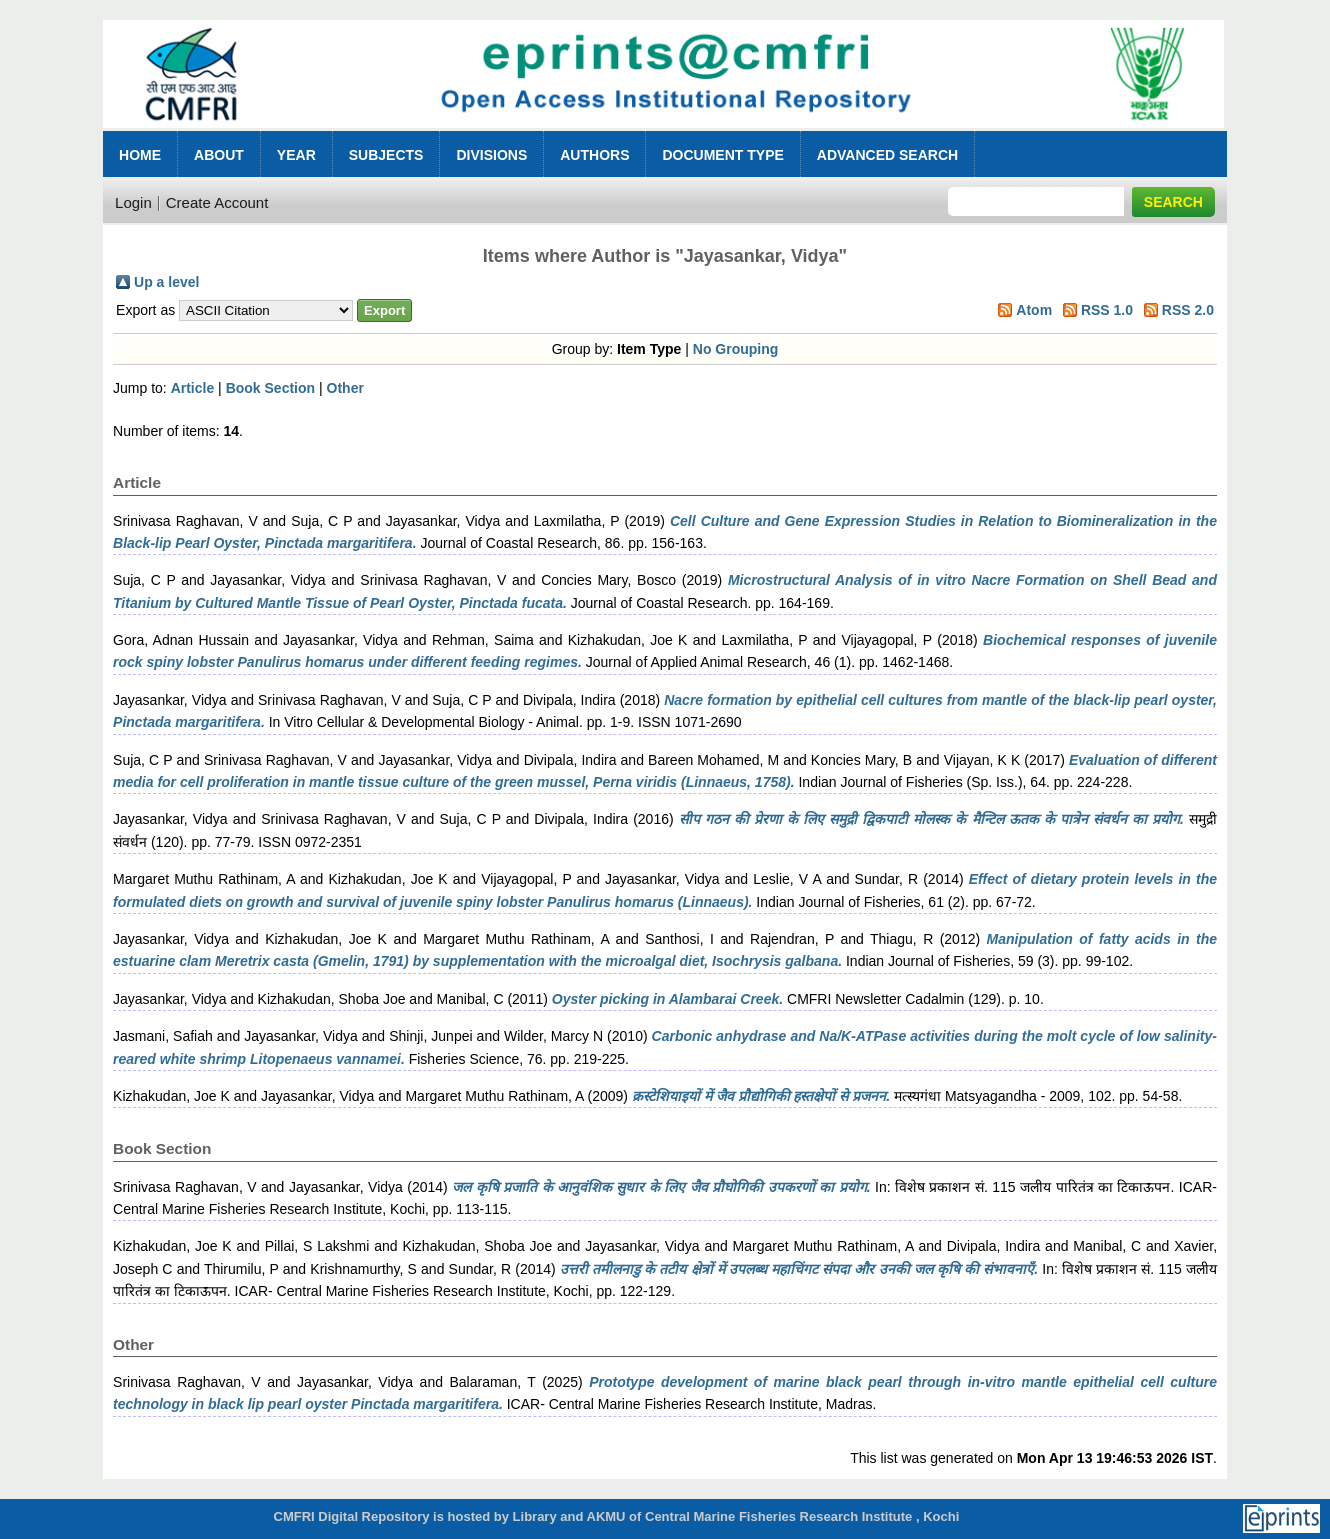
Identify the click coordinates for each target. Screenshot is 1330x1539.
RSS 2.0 (1188, 310)
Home (140, 155)
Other (345, 388)
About (219, 155)
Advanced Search (887, 155)
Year (296, 155)
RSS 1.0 (1107, 310)
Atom (1034, 310)
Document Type (722, 155)
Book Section (270, 388)
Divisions (491, 155)
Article (193, 388)
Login (133, 202)
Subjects (386, 155)
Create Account (217, 202)
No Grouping (736, 349)
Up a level (166, 282)
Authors (594, 155)
